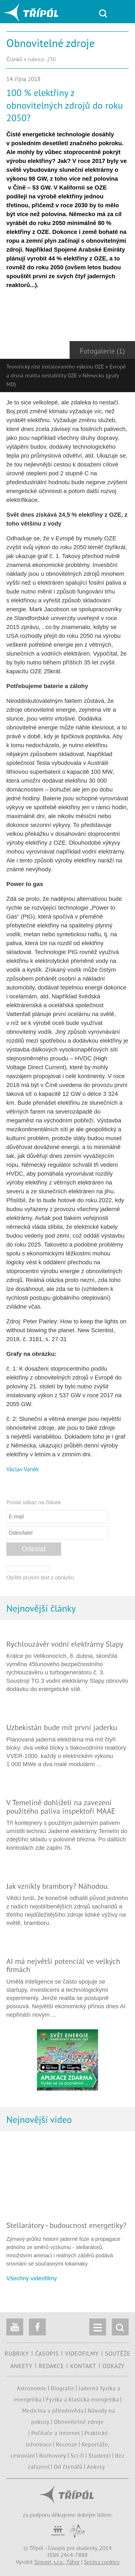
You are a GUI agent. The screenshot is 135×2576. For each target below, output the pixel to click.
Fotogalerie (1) (102, 350)
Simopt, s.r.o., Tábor (57, 2561)
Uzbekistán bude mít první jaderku (61, 1727)
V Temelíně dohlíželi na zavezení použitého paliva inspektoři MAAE (60, 1807)
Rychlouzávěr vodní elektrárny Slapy (64, 1644)
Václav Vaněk (22, 1469)
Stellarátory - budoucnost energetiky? (66, 2225)
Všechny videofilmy (31, 2278)
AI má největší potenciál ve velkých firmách (63, 1965)
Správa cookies (101, 2561)
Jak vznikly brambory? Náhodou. (57, 1886)
